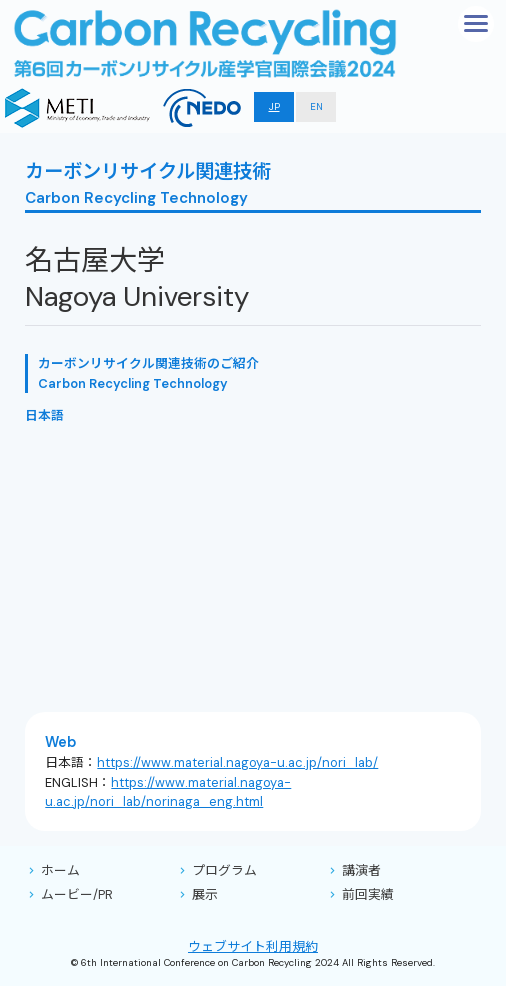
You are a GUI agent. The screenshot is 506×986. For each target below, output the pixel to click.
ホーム (60, 870)
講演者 (361, 870)
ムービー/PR (77, 894)
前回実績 (368, 894)
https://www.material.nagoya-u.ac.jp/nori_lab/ (237, 762)
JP (274, 106)
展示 (205, 894)
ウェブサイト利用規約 (253, 946)
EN (316, 106)
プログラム (224, 870)
